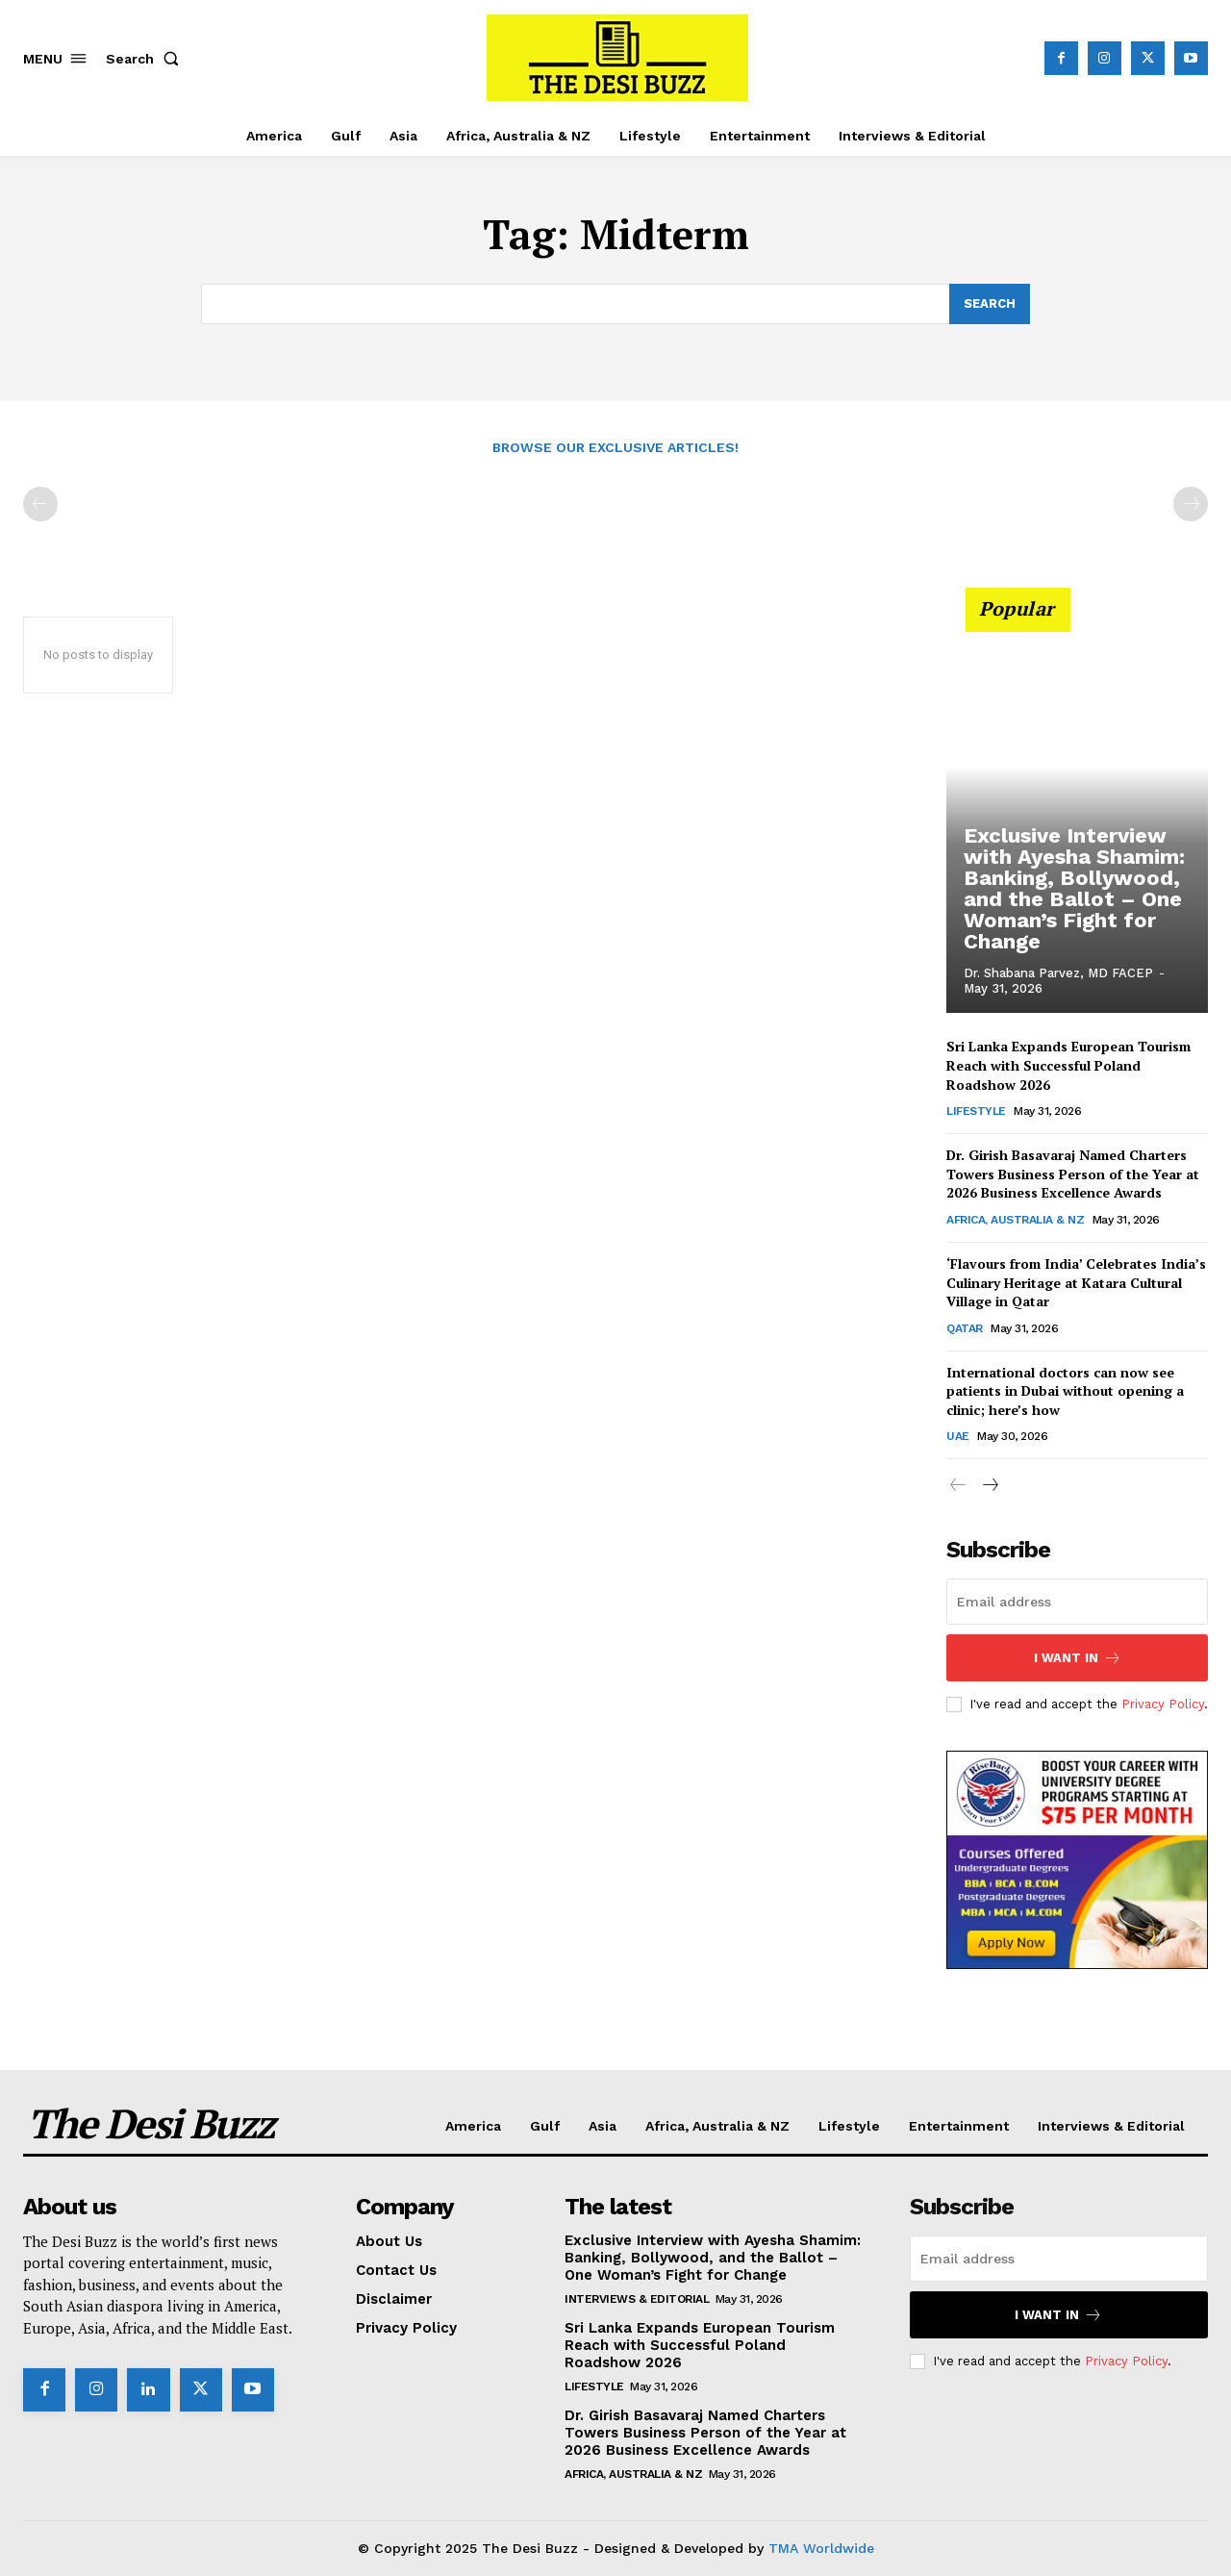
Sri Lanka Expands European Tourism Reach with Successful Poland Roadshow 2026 (1068, 1066)
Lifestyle (976, 1111)
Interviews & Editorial (637, 2299)
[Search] (989, 304)
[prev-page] (40, 505)
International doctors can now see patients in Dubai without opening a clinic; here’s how (1065, 1391)
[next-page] (989, 1487)
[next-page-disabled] (1190, 505)
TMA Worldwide (821, 2548)
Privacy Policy (1162, 1703)
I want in (1077, 1658)
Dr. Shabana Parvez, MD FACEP (1058, 973)
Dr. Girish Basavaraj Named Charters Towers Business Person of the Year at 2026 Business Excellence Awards (1072, 1173)
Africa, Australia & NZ (1015, 1219)
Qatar (964, 1328)
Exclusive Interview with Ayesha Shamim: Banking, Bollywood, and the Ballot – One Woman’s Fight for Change (1066, 894)
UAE (957, 1437)
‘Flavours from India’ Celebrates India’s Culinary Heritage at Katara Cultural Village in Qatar (1076, 1282)
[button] (146, 58)
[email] (1077, 1601)
